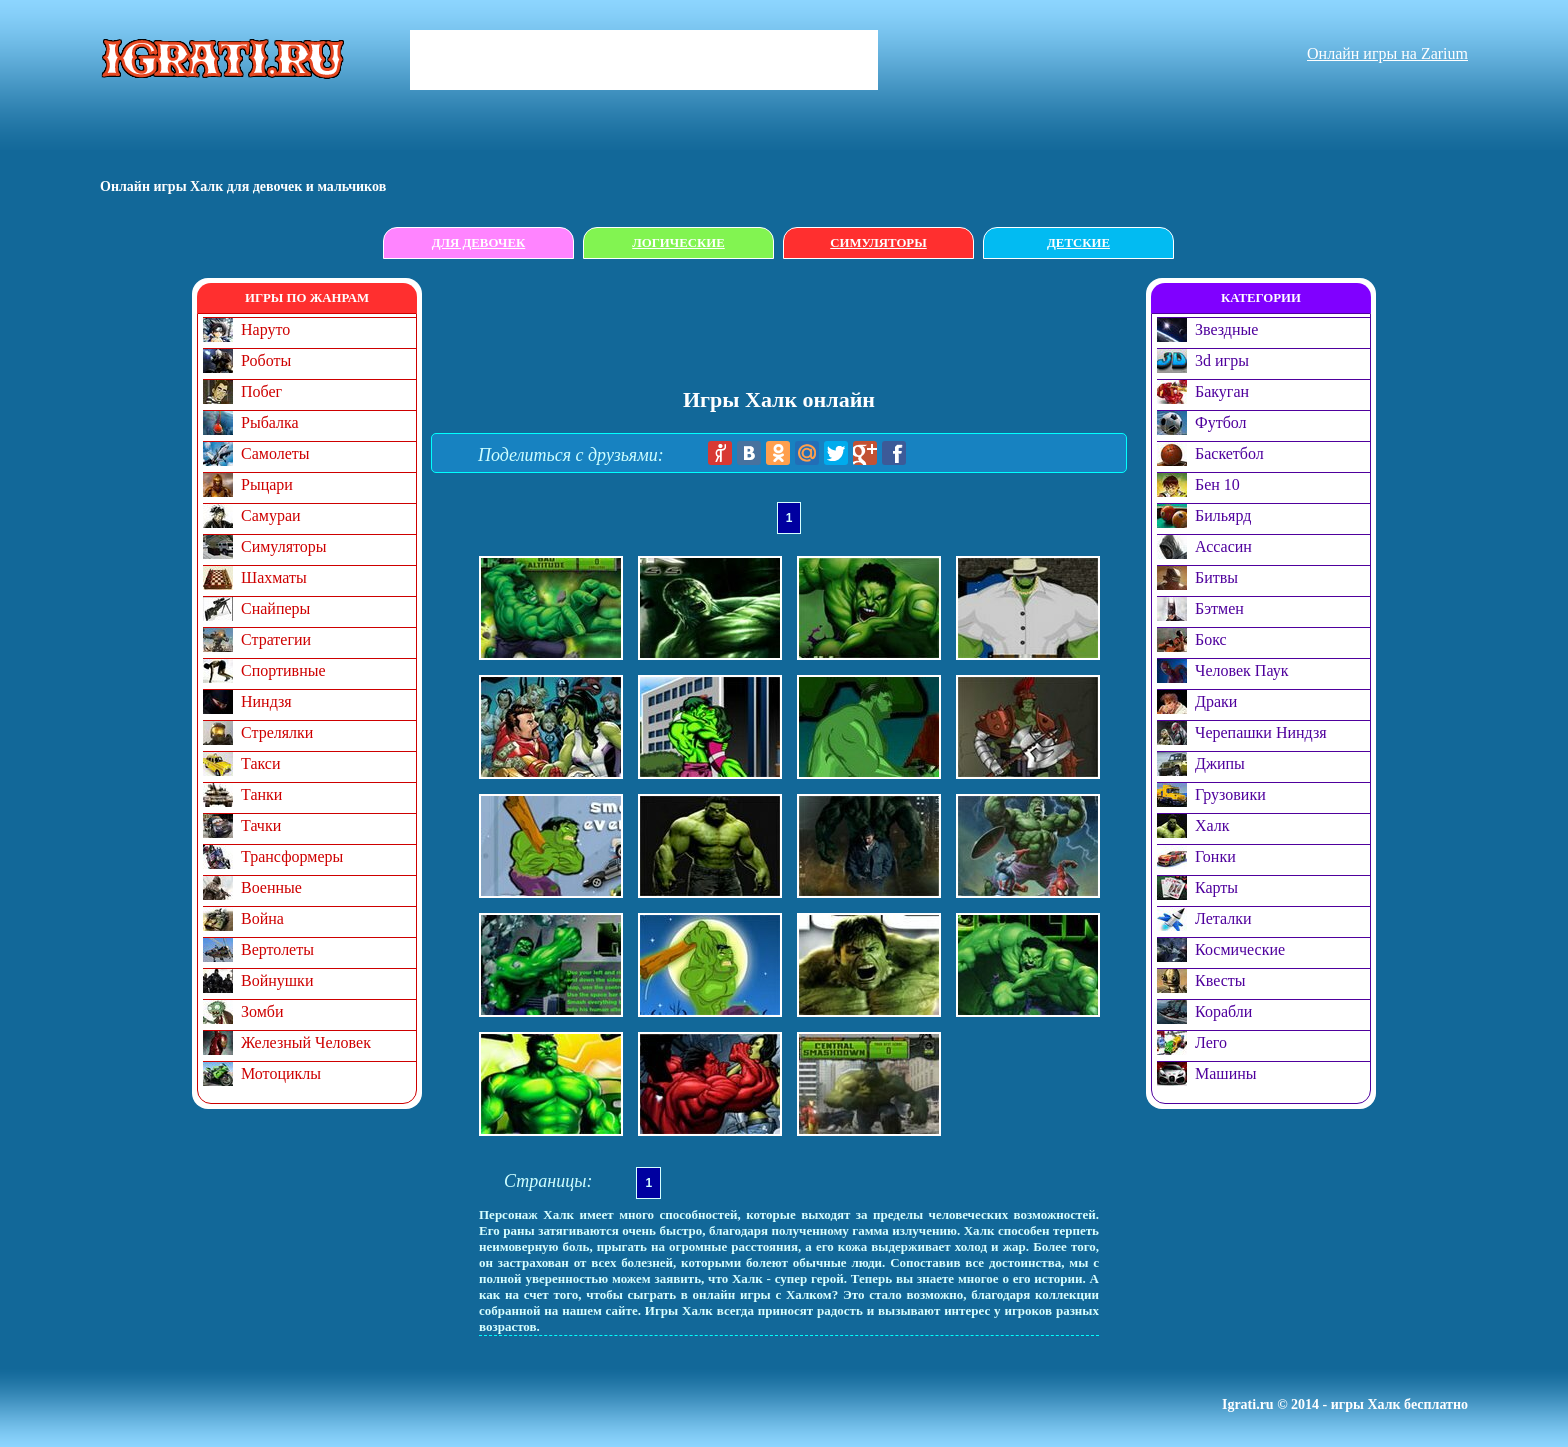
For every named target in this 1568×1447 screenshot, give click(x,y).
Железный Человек (306, 1042)
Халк (1212, 825)
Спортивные (283, 670)
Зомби (262, 1011)
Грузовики (1230, 794)
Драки (1216, 701)
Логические (678, 243)
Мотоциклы (281, 1073)
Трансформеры (292, 856)
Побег (261, 391)
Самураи (271, 515)
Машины (1226, 1073)
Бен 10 (1217, 484)
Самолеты (275, 453)
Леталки (1223, 918)
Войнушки (277, 980)
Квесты (1220, 980)
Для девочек (479, 243)
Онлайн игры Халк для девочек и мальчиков (243, 186)
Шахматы (274, 577)
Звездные (1226, 329)
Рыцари (267, 484)
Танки (261, 794)
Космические (1240, 949)
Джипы (1220, 763)
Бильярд (1223, 515)
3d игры (1222, 360)
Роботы (266, 360)
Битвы (1216, 577)
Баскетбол (1229, 453)
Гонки (1215, 856)
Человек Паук (1241, 670)
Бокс (1211, 639)
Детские (1078, 243)
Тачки (261, 825)
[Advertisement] (788, 323)
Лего (1211, 1042)
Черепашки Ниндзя (1261, 732)
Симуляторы (878, 243)
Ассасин (1223, 546)
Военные (271, 887)
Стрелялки (277, 732)
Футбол (1221, 422)
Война (262, 918)
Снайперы (275, 608)
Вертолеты (277, 949)
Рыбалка (270, 422)
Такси (261, 763)
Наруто (265, 329)
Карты (1216, 887)
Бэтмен (1219, 608)
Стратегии (276, 639)
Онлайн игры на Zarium (1387, 53)
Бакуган (1222, 391)
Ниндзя (266, 701)
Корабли (1223, 1011)
